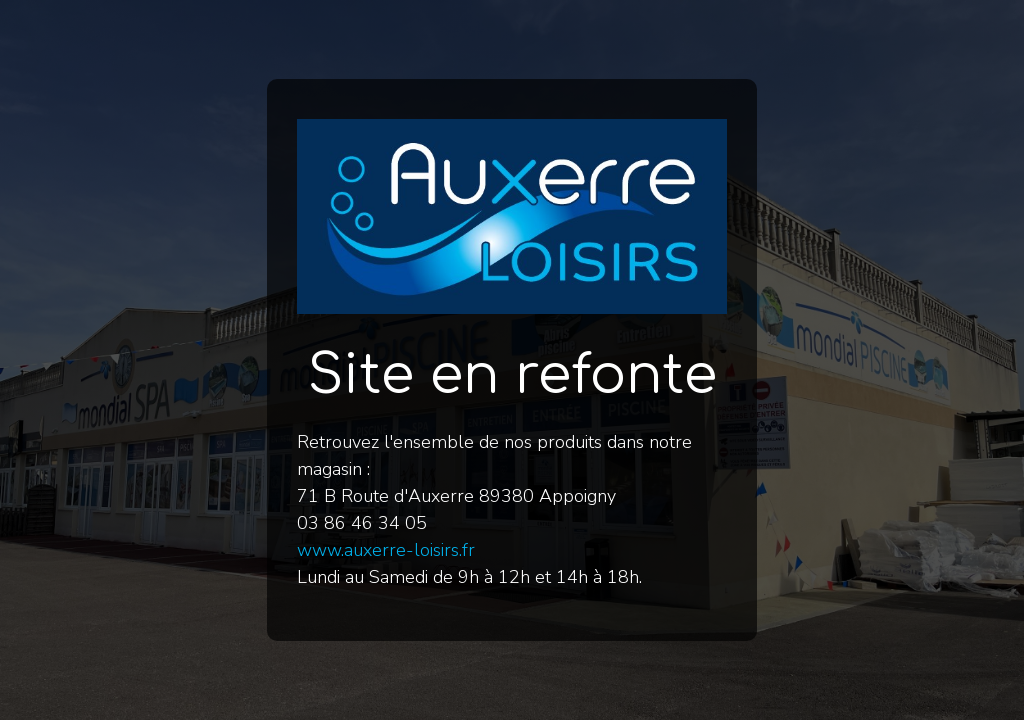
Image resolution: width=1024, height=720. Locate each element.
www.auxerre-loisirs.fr (386, 550)
